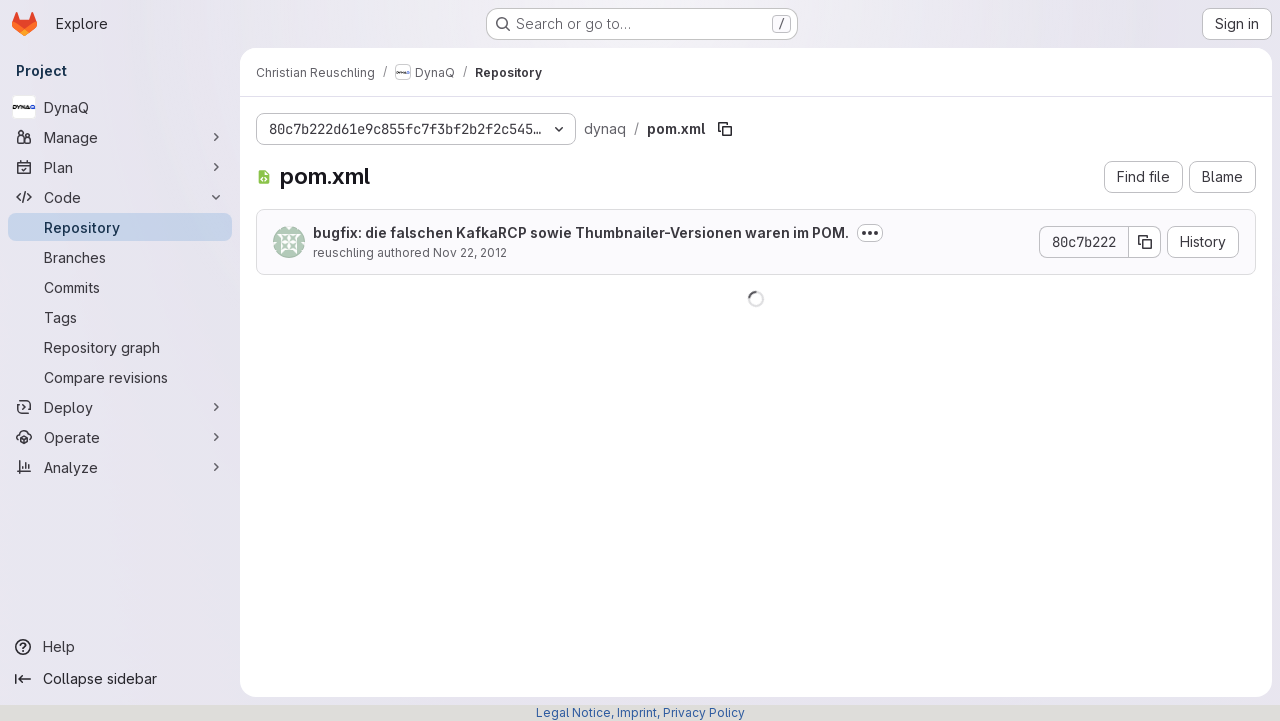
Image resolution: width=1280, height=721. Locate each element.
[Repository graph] (120, 347)
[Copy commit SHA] (1145, 242)
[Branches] (120, 257)
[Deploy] (120, 407)
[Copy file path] (725, 129)
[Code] (120, 197)
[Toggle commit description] (870, 233)
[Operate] (120, 437)
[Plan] (120, 167)
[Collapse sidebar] (120, 679)
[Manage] (120, 137)
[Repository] (120, 227)
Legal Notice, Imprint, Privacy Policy (640, 712)
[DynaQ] (120, 107)
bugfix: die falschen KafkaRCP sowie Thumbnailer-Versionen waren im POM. (581, 232)
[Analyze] (120, 467)
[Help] (120, 647)
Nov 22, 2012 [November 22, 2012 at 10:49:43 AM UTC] (470, 252)
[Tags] (120, 317)
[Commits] (120, 287)
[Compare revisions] (120, 377)
